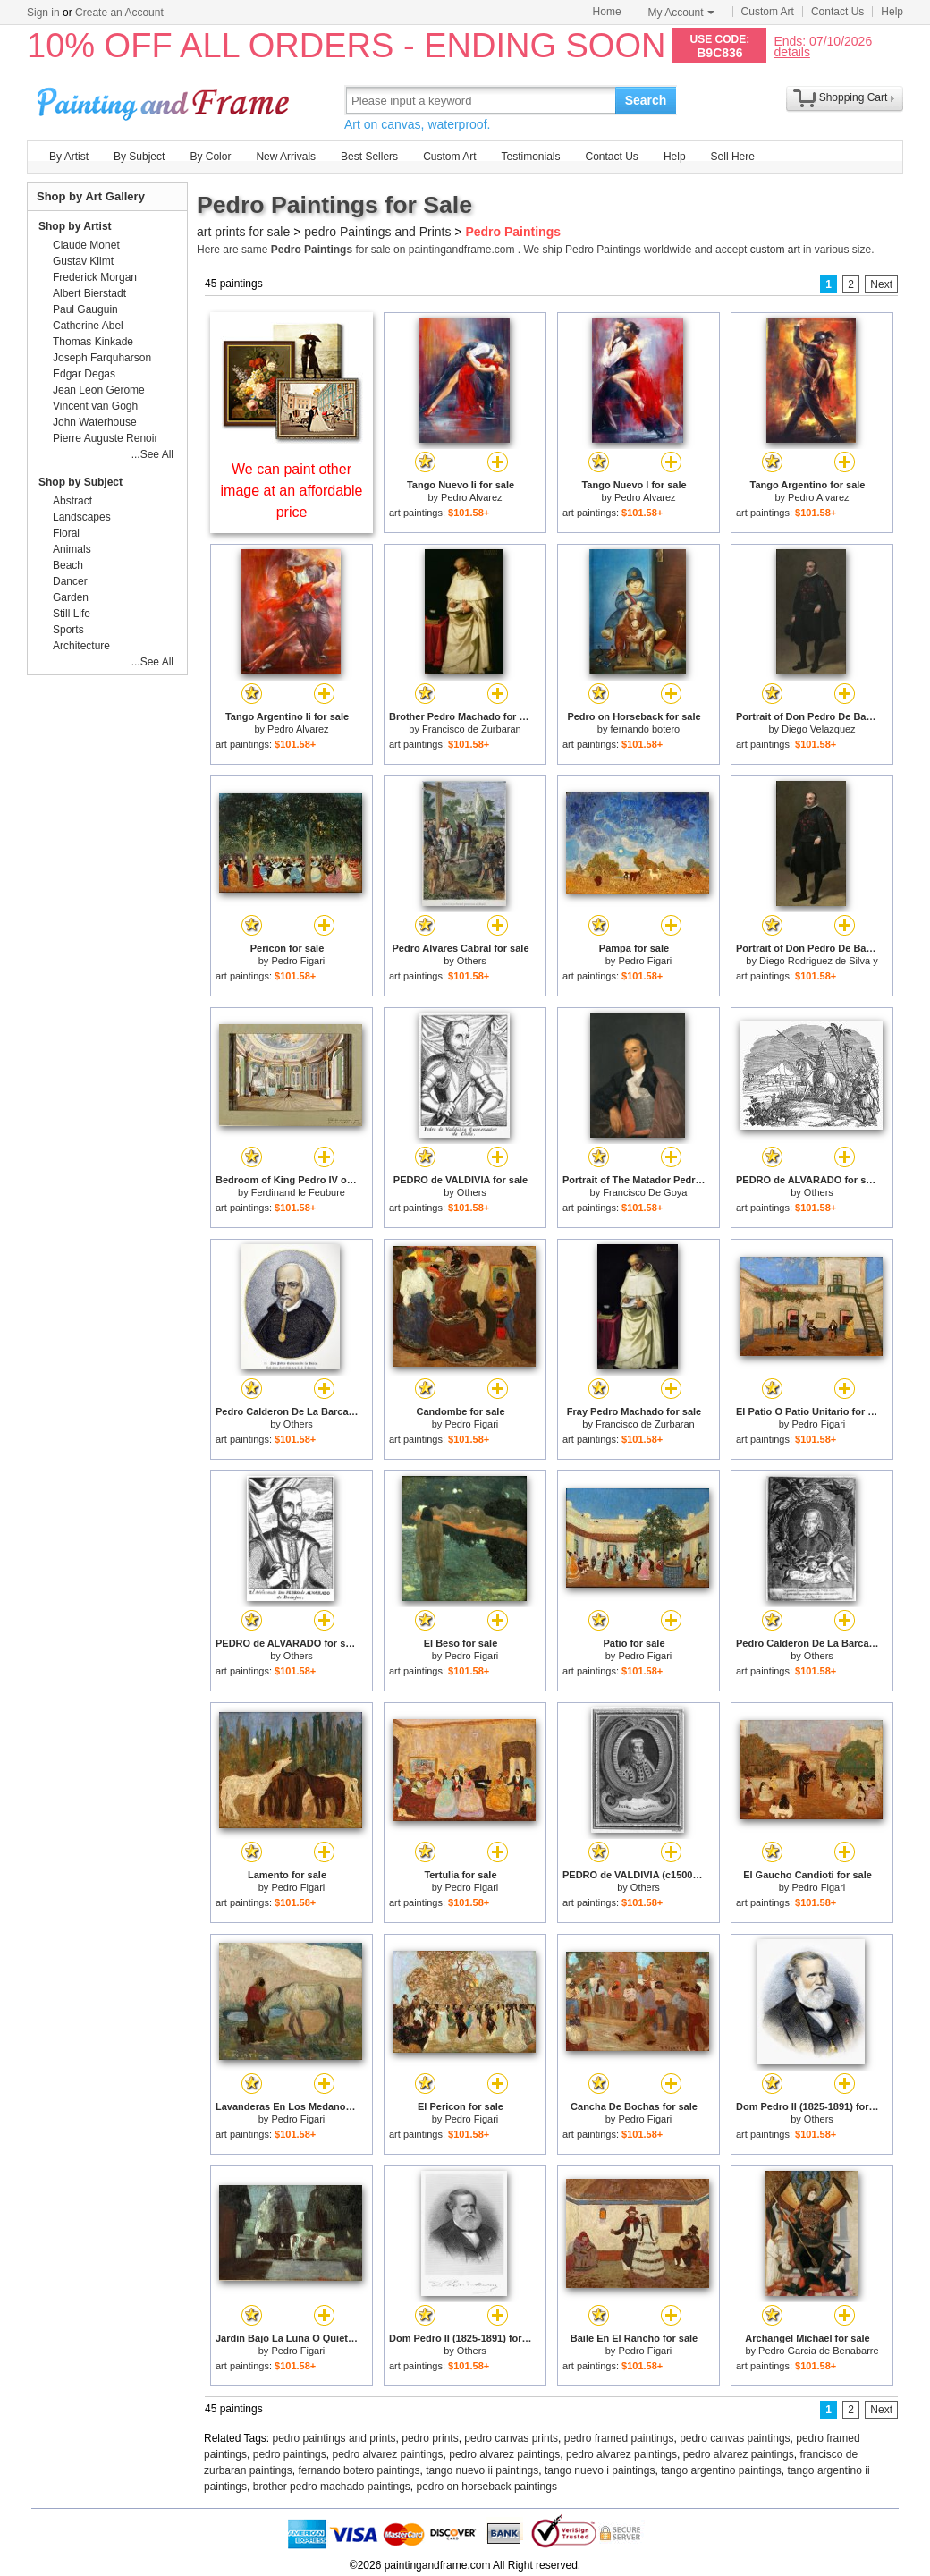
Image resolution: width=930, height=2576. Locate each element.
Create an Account (119, 12)
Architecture (81, 646)
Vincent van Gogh (95, 406)
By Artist (69, 156)
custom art (775, 249)
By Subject (139, 156)
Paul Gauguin (85, 309)
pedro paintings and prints (334, 2438)
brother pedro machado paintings (331, 2486)
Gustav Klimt (83, 261)
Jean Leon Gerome (99, 390)
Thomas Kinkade (93, 341)
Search (646, 100)
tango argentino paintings (721, 2470)
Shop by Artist (75, 226)
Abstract (72, 501)
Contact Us (837, 11)
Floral (66, 533)
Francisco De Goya (645, 1192)
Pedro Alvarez (471, 497)
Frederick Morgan (95, 277)
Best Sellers (369, 156)
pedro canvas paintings (735, 2438)
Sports (68, 629)
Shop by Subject (80, 482)
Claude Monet (86, 245)
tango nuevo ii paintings (482, 2470)
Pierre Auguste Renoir (105, 438)
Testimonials (530, 156)
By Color (210, 156)
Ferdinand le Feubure (298, 1192)
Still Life (71, 613)
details (791, 51)
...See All (152, 454)
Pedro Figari (298, 960)
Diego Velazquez (819, 729)
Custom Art (767, 11)
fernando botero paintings (358, 2470)
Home (607, 11)
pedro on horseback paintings (487, 2486)
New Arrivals (286, 156)
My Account (681, 12)
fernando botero (646, 729)
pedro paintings (289, 2454)
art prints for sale (243, 232)
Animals (72, 549)
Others (471, 960)
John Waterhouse (95, 422)
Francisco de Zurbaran (471, 729)
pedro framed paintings (619, 2438)
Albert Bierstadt (89, 293)
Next (881, 284)
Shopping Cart (853, 97)
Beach (68, 565)
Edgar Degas (84, 374)
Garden (71, 597)
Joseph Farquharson (102, 358)
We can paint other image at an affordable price (292, 491)
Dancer (70, 581)
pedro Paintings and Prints (377, 232)
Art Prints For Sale (165, 100)
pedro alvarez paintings (387, 2454)
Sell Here (733, 156)
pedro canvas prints (511, 2438)
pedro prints (430, 2438)
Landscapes (82, 517)
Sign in (43, 12)
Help (892, 11)
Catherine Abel (88, 325)
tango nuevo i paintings (600, 2470)
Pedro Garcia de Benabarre (818, 2350)
